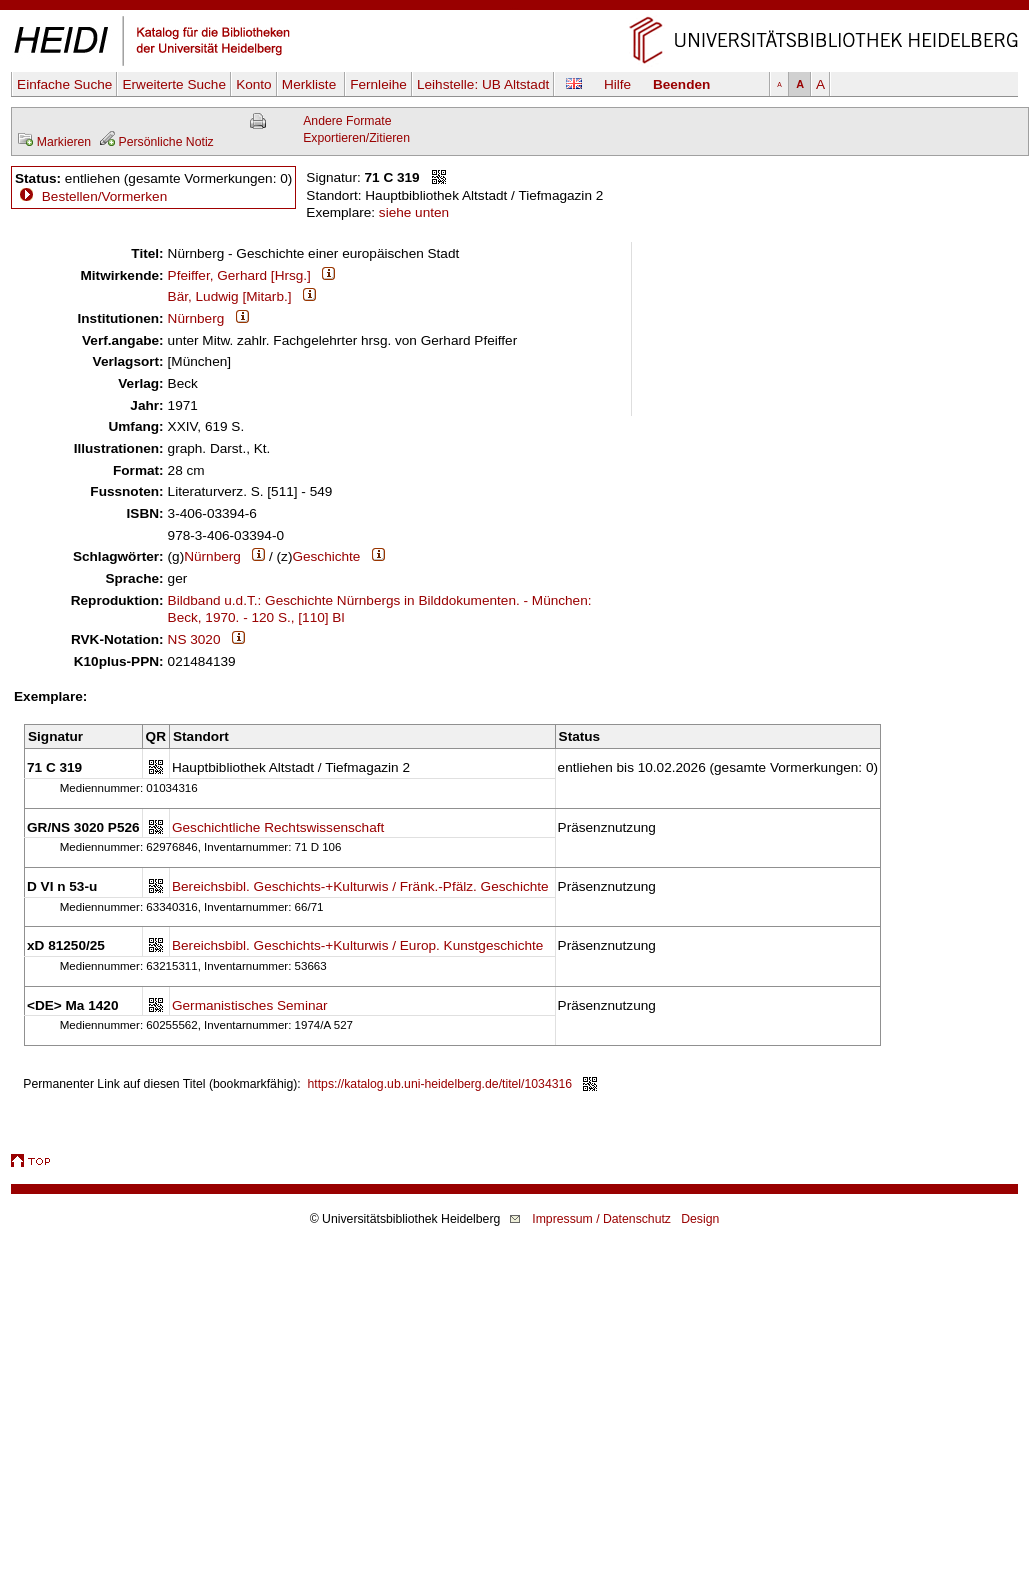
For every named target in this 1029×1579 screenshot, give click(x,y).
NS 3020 (194, 639)
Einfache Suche (64, 84)
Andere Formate (347, 121)
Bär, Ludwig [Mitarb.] (230, 296)
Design (700, 1219)
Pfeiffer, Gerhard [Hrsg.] (239, 275)
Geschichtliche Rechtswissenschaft (278, 827)
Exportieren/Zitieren (356, 138)
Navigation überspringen (514, 8)
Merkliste (311, 84)
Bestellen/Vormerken (104, 196)
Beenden (681, 84)
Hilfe (617, 84)
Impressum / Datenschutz (601, 1219)
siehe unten (414, 212)
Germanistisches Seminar (250, 1005)
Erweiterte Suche (174, 84)
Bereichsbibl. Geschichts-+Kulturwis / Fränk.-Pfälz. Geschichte (360, 886)
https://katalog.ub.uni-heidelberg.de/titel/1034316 (440, 1084)
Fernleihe (378, 84)
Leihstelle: (483, 84)
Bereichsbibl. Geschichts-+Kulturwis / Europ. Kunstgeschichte (357, 945)
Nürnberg (196, 318)
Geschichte (326, 556)
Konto (254, 84)
